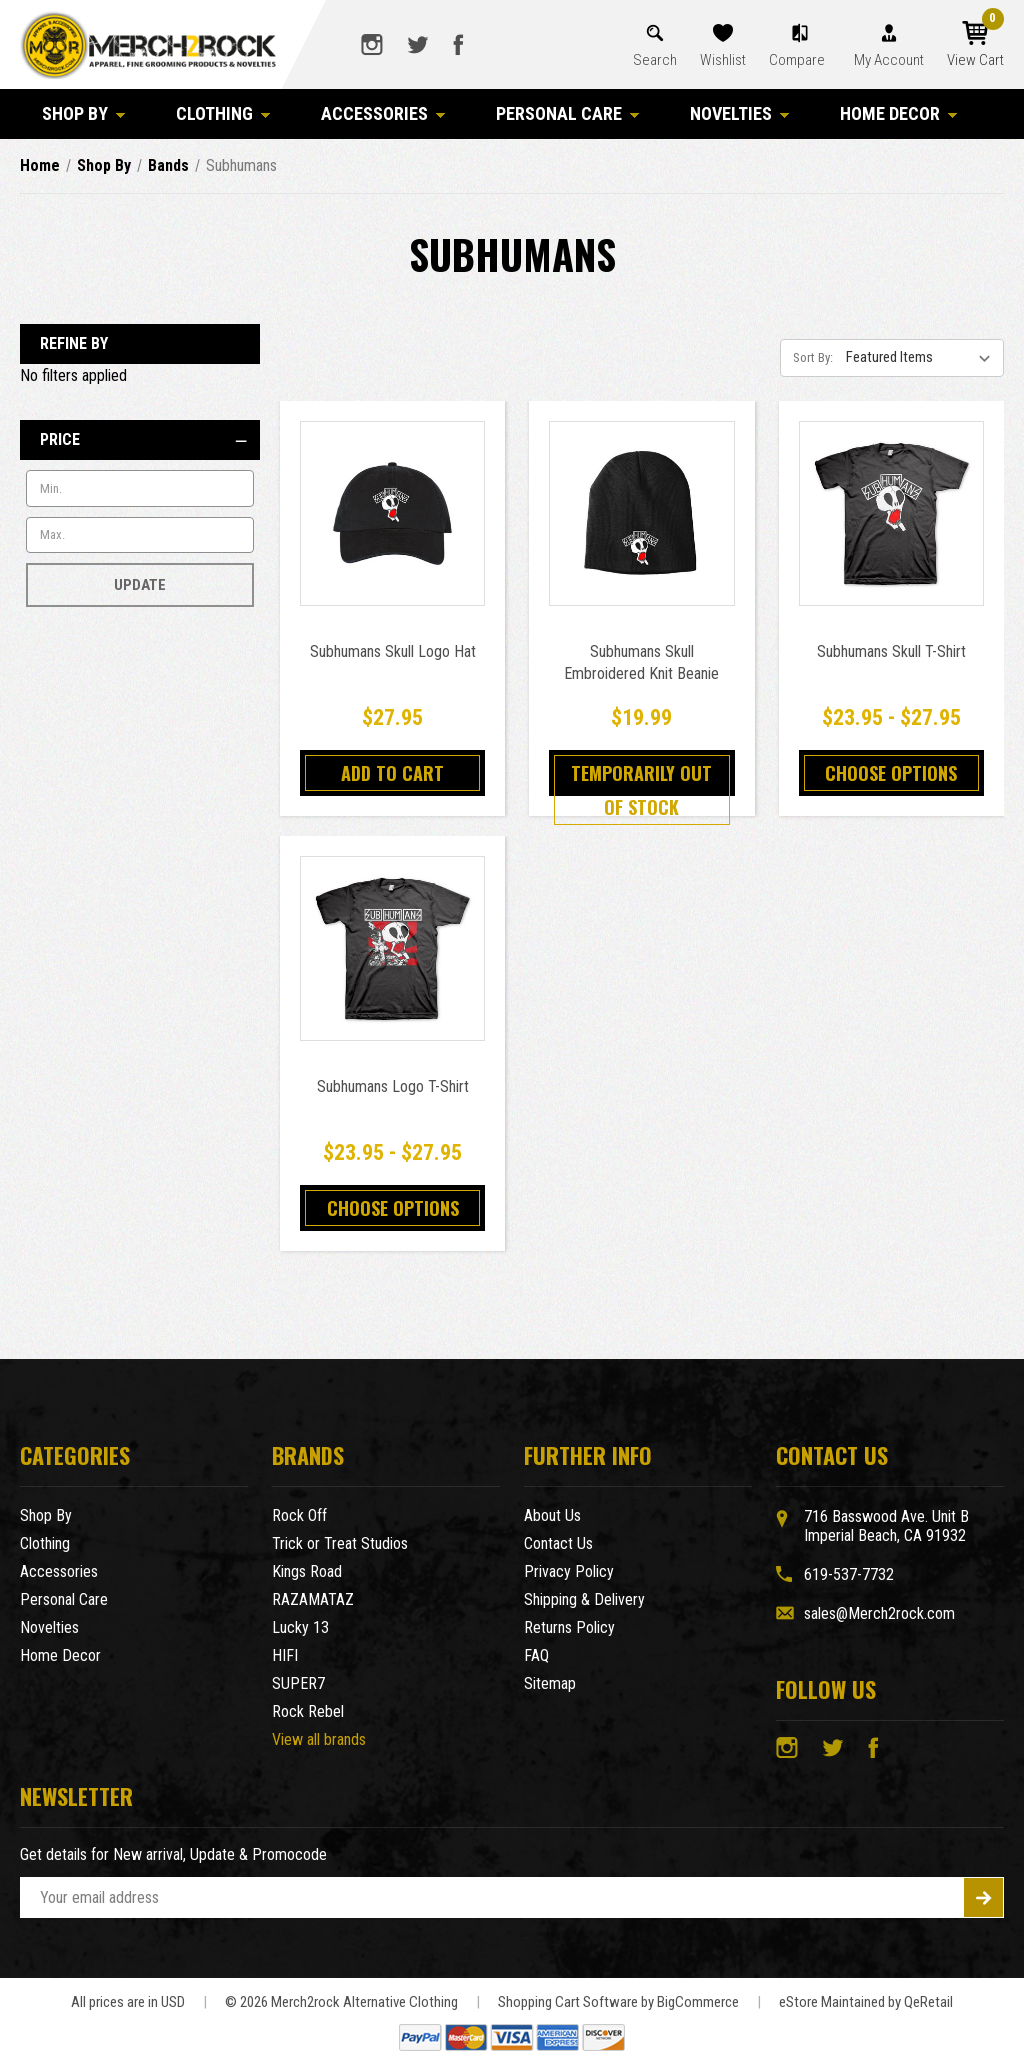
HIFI (285, 1655)
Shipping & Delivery (584, 1599)
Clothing (223, 113)
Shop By (84, 113)
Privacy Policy (569, 1571)
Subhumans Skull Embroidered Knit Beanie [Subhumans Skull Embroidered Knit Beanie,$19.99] (641, 662)
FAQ (536, 1655)
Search (655, 60)
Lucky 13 (300, 1627)
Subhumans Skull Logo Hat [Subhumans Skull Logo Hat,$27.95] (393, 651)
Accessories (383, 113)
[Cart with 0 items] (975, 45)
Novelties (740, 113)
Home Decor (899, 113)
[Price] (140, 440)
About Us (552, 1515)
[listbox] (923, 357)
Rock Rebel (308, 1711)
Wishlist (723, 60)
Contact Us (558, 1543)
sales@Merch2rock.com (879, 1613)
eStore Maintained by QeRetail (866, 2002)
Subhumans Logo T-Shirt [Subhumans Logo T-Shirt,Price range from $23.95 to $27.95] (393, 1086)
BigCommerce (698, 2002)
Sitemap (550, 1683)
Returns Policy (569, 1627)
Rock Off (299, 1515)
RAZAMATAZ (313, 1599)
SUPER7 (298, 1683)
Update (140, 585)
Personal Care (568, 113)
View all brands (319, 1739)
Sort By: (813, 357)
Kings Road (307, 1571)
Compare (798, 60)
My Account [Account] (889, 60)
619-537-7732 (849, 1574)
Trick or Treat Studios (340, 1543)
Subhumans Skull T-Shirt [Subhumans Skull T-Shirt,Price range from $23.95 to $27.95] (891, 651)
